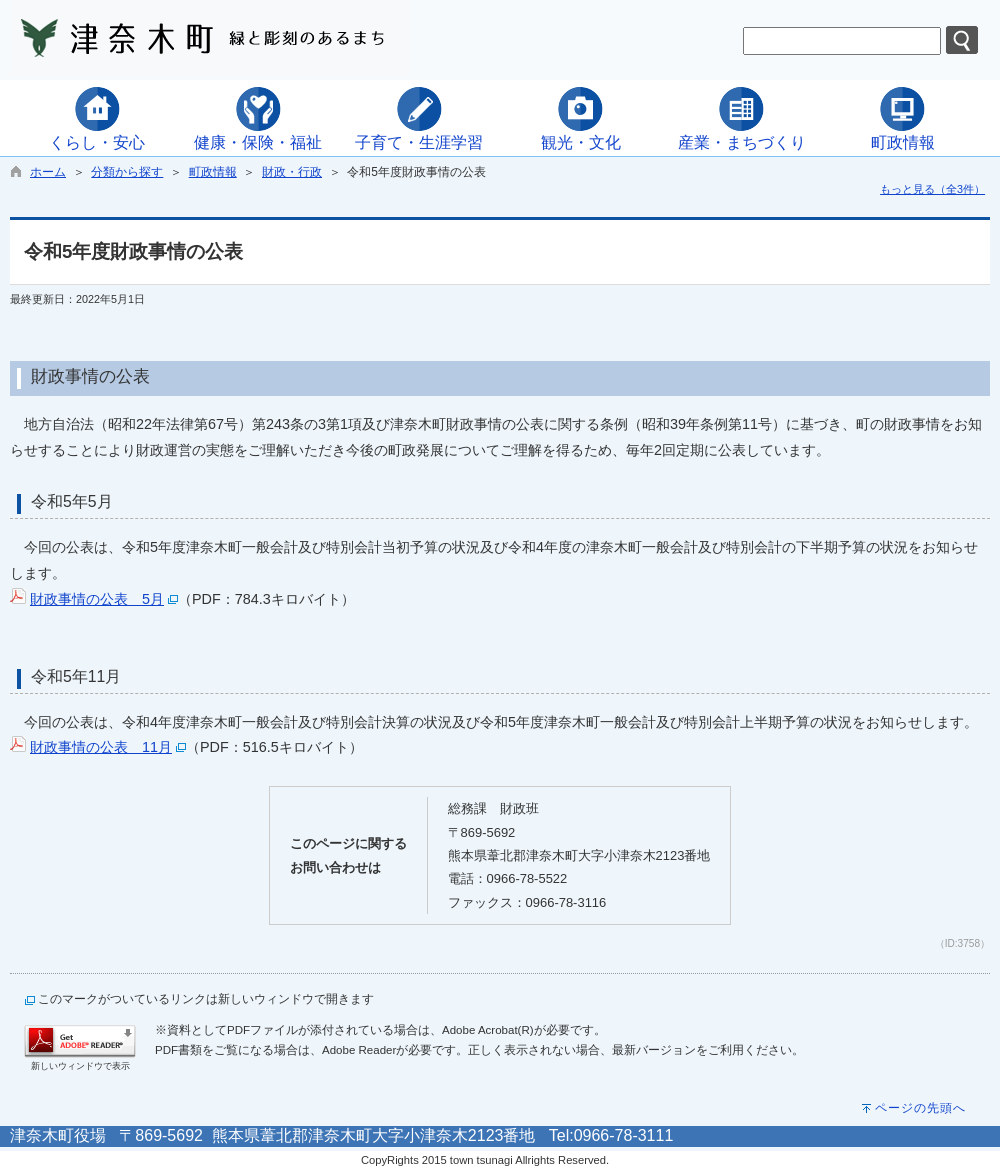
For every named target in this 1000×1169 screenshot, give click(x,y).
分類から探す (127, 172)
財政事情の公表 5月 (97, 599)
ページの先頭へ (920, 1108)
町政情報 (213, 172)
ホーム (48, 172)
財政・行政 (292, 172)
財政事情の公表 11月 (101, 747)
